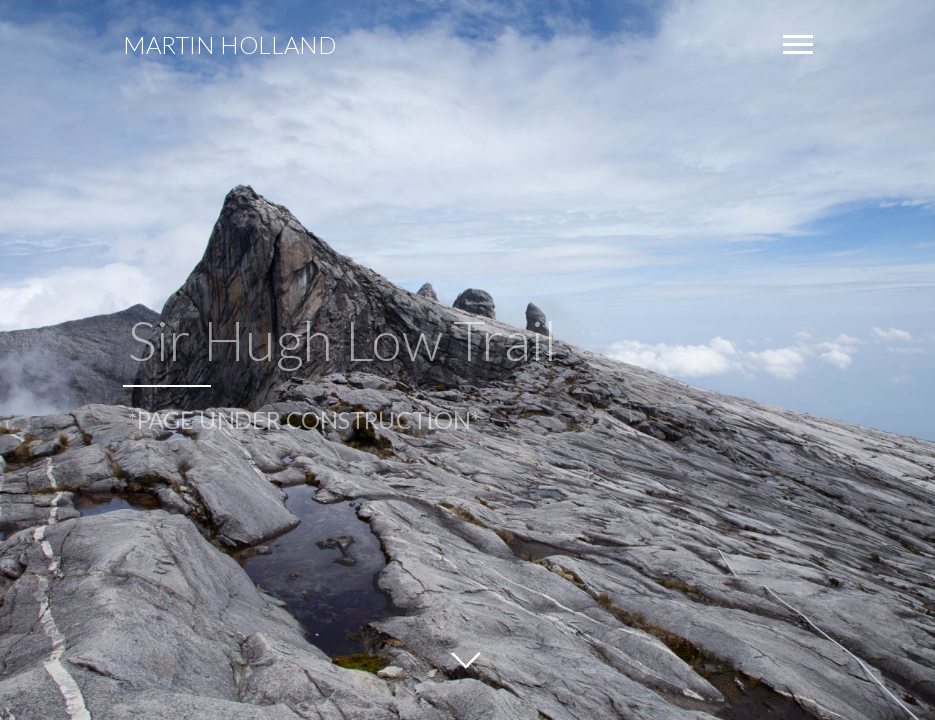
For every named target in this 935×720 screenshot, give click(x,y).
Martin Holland (229, 45)
